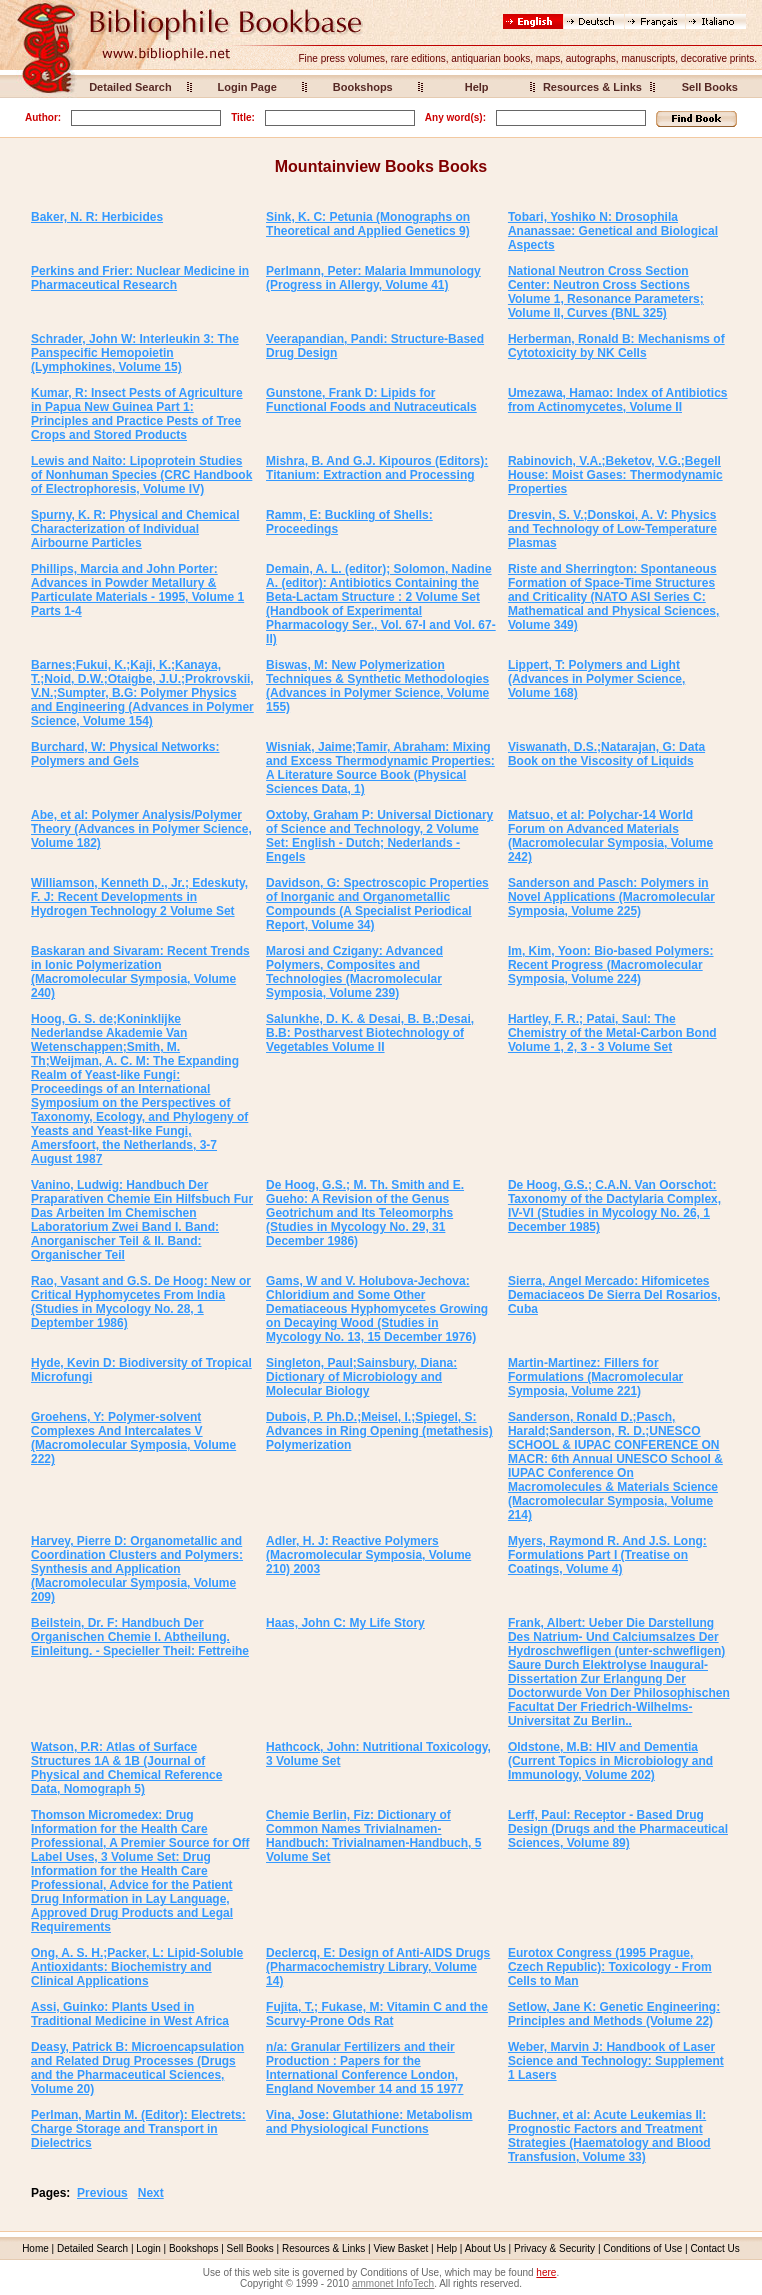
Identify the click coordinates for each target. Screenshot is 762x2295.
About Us (485, 2248)
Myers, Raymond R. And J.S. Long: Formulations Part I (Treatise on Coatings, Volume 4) (607, 1555)
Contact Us (714, 2248)
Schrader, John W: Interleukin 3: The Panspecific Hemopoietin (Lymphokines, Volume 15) (135, 353)
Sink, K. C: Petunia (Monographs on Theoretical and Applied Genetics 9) (368, 224)
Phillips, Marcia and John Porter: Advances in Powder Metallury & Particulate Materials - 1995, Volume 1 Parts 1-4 (137, 590)
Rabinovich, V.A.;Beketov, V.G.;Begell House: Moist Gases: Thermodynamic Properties (615, 475)
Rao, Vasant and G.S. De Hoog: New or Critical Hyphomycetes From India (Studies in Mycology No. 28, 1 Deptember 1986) (141, 1302)
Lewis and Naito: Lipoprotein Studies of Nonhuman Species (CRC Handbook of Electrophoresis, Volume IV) (141, 475)
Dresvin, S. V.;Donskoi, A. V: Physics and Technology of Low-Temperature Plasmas (612, 529)
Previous (102, 2193)
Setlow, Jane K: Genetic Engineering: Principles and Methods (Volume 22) (614, 2014)
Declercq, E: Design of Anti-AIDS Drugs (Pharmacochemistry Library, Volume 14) (378, 1967)
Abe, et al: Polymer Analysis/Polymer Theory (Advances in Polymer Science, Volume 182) (141, 829)
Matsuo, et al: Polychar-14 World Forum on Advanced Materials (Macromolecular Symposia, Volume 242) (610, 836)
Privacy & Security (554, 2248)
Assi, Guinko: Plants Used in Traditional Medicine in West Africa (130, 2014)
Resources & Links (592, 87)
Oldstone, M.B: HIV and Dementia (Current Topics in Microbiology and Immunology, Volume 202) (610, 1761)
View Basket (401, 2248)
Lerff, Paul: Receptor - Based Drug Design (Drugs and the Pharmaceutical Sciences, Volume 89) (618, 1829)
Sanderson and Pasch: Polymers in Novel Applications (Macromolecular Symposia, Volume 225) (611, 897)
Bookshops (363, 87)
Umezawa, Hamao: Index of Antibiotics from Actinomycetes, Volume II (618, 400)
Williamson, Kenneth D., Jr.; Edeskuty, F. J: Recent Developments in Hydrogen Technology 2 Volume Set (139, 897)
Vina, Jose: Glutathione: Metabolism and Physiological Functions (369, 2122)
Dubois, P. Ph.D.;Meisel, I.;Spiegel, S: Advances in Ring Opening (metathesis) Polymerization (379, 1431)
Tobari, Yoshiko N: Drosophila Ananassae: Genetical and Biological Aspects (613, 231)
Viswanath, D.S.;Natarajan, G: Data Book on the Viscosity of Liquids (606, 754)
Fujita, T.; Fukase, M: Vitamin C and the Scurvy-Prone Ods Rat (377, 2014)
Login (148, 2248)
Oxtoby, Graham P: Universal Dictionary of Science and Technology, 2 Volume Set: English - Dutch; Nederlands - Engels (379, 836)
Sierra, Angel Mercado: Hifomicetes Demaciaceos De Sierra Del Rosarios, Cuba (614, 1295)
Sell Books (710, 87)
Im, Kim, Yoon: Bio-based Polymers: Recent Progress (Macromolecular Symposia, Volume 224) (611, 965)
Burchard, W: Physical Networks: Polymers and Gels (125, 754)
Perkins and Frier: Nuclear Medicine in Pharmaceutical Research (140, 278)
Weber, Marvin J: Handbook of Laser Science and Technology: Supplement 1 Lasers (616, 2061)
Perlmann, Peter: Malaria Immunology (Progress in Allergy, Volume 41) (373, 278)
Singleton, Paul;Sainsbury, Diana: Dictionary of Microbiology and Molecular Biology (361, 1377)
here (546, 2272)
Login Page (247, 87)
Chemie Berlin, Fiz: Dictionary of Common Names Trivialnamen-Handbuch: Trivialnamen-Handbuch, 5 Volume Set (373, 1836)
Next (151, 2193)
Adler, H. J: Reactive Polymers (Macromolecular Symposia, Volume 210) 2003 (368, 1555)
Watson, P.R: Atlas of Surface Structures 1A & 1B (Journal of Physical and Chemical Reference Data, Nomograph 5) (126, 1768)
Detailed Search (130, 87)
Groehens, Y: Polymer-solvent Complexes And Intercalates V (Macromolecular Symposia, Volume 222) (133, 1438)
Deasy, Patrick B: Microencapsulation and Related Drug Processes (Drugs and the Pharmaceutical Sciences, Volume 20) (137, 2068)
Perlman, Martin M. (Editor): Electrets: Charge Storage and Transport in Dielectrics (138, 2129)
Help (477, 87)
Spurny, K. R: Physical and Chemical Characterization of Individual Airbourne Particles (135, 529)
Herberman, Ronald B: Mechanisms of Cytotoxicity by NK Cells (616, 346)
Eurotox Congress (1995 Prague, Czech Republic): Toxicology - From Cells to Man (610, 1967)
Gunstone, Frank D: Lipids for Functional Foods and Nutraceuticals (371, 400)
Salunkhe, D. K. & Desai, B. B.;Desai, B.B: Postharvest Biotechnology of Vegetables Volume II (370, 1033)
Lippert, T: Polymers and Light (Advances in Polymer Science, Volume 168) (596, 679)
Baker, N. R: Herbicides (97, 217)
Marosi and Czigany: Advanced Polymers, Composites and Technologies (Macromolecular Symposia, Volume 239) (354, 972)
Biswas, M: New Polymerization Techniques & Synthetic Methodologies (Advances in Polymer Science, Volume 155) (377, 686)
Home (35, 2248)
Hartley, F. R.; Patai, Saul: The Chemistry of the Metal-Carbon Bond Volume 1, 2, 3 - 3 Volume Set (612, 1033)
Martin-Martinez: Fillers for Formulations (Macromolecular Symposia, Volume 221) (595, 1377)
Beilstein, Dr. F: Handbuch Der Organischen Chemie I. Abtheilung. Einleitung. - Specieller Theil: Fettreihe (140, 1637)
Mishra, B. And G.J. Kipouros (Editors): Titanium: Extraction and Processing (377, 468)
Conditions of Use (642, 2248)
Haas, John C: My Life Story (345, 1623)
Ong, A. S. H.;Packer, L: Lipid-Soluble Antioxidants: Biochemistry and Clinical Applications (137, 1967)
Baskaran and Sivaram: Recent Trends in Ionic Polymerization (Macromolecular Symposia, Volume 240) (140, 972)
